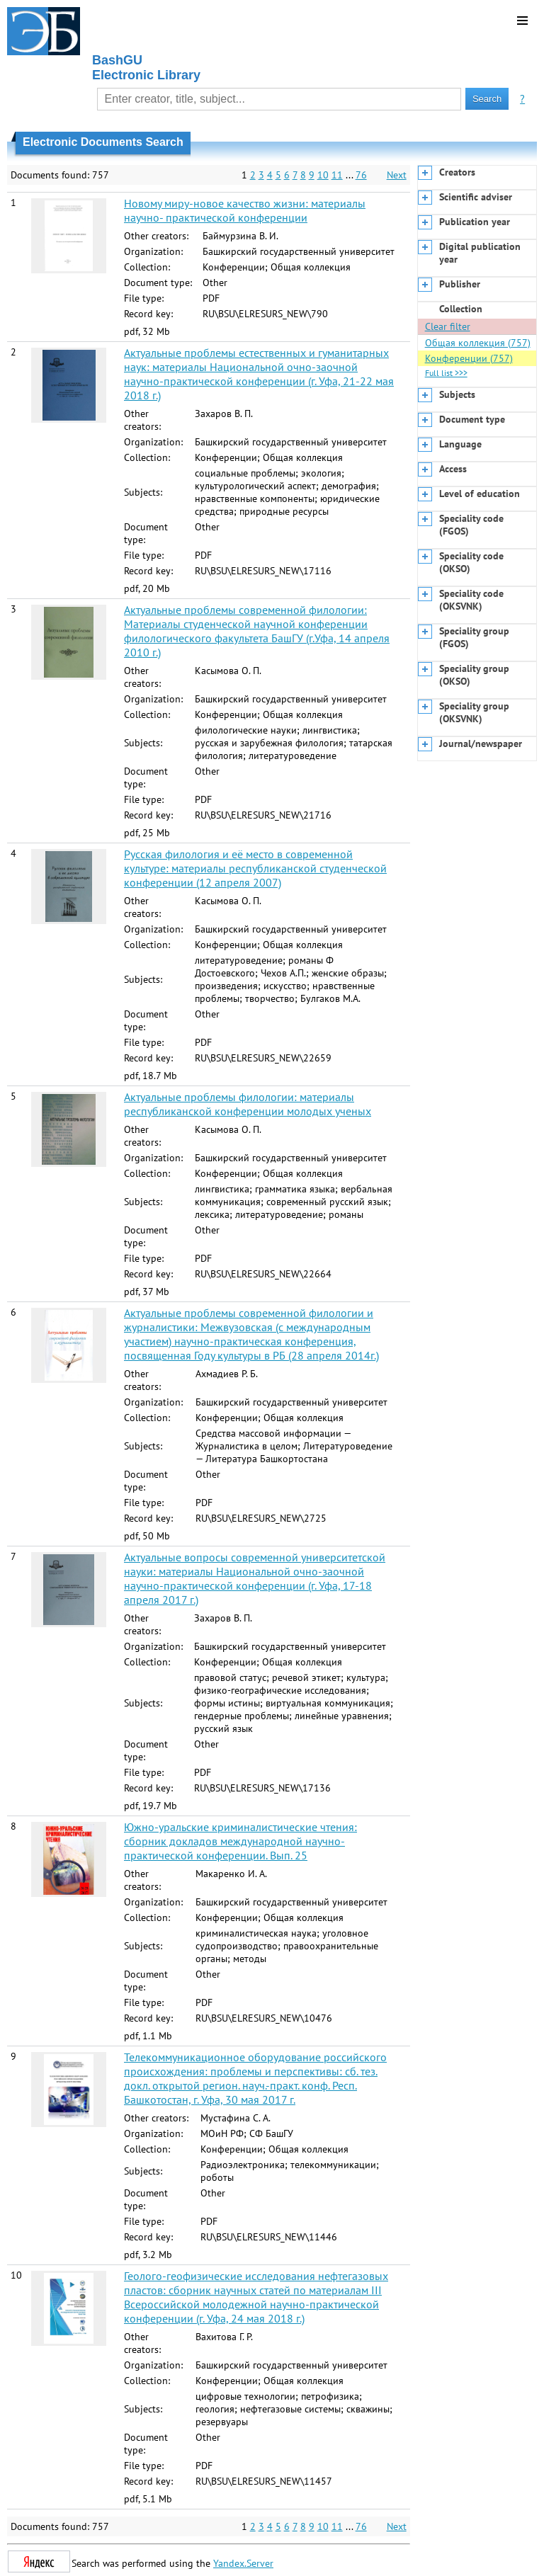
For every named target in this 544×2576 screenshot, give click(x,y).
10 (323, 175)
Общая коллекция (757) (478, 342)
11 (337, 175)
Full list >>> (446, 372)
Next (397, 175)
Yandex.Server (243, 2563)
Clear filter (447, 326)
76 (361, 175)
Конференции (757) (469, 358)
